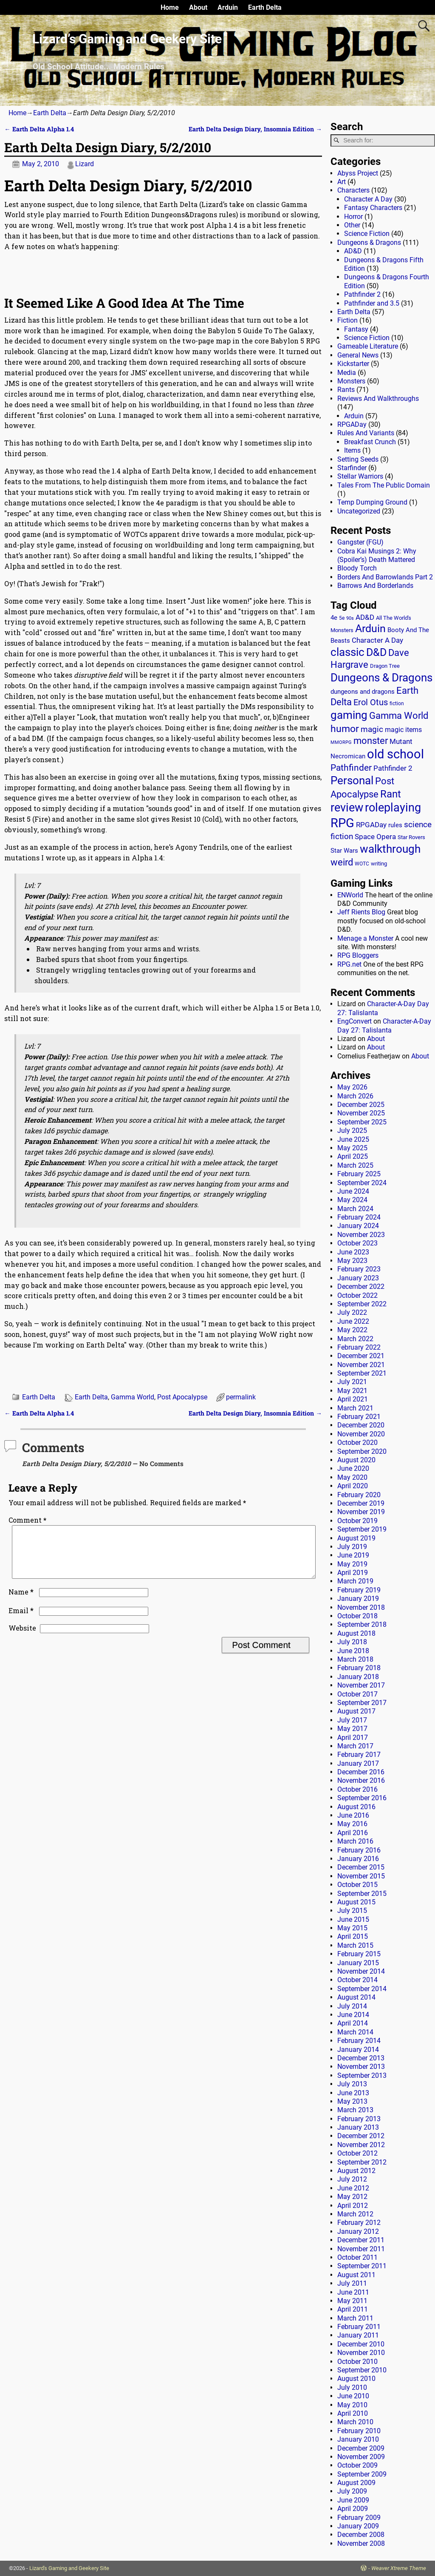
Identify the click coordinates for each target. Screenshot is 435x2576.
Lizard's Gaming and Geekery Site (69, 2568)
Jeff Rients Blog (361, 912)
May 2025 (352, 1148)
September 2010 (362, 2370)
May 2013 (352, 2101)
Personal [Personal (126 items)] (351, 780)
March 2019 (355, 1581)
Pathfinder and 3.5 (371, 303)
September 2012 (362, 2162)
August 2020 (356, 1460)
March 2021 (355, 1408)
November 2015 (361, 1876)
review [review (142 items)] (346, 807)
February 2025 (359, 1174)
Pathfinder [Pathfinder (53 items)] (351, 768)
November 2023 (361, 1235)
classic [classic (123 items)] (347, 652)
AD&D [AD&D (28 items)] (365, 617)
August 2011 (356, 2275)
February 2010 (359, 2431)
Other (352, 225)
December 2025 (360, 1105)
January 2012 (358, 2231)
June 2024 (353, 1191)
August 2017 (356, 1711)
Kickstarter (353, 364)
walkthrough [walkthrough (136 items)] (390, 849)
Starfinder (352, 468)
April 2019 (352, 1573)
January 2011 (358, 2335)
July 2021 (352, 1382)
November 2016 (361, 1780)
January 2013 (358, 2127)
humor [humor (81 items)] (344, 729)
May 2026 (352, 1087)
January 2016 (358, 1859)
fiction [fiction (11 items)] (397, 703)
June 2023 (353, 1252)
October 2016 (357, 1789)
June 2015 (353, 1919)
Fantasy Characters (373, 208)
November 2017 (361, 1685)
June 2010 (353, 2396)
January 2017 (358, 1763)
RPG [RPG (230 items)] (342, 823)
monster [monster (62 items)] (370, 740)
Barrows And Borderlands (375, 586)
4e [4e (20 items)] (333, 617)
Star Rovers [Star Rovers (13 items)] (411, 837)
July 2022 (352, 1312)
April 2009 (352, 2509)
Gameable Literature (367, 346)
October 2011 (357, 2257)
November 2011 (361, 2249)
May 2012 (352, 2197)
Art (341, 182)
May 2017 (352, 1729)
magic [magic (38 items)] (372, 729)
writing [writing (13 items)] (379, 863)
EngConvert (354, 1021)
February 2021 (359, 1417)
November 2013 (361, 2067)
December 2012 (360, 2136)
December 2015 (360, 1867)
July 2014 (352, 2006)
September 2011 (362, 2266)
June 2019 (353, 1555)
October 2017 (357, 1694)
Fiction (347, 320)
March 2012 (355, 2214)
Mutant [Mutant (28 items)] (401, 741)
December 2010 (360, 2344)
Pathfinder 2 (362, 294)
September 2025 (362, 1122)
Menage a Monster (365, 938)
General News (358, 355)
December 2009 (360, 2448)
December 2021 (360, 1356)
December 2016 (360, 1772)
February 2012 (359, 2223)
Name (21, 1601)
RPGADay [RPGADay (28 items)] (371, 824)
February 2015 (359, 1954)
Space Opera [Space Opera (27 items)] (375, 836)
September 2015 (362, 1893)
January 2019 (358, 1598)
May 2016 (352, 1824)
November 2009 (361, 2457)
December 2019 (360, 1503)
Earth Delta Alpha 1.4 (38, 129)
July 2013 (352, 2084)
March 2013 (355, 2110)
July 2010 (352, 2387)
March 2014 (355, 2032)
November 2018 (361, 1607)
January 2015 (358, 1963)
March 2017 (355, 1746)
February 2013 (359, 2119)
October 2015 (357, 1885)
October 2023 (357, 1243)
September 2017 (362, 1703)
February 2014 (359, 2041)
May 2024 (352, 1200)
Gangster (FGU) (360, 542)
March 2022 (355, 1339)
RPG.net (349, 964)
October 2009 (357, 2465)
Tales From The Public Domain (383, 485)
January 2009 (358, 2526)
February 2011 (359, 2327)
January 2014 (358, 2049)
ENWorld (350, 895)
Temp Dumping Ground (372, 502)
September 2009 (362, 2474)
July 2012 (352, 2179)
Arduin (228, 7)
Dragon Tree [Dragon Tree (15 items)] (385, 666)
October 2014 (357, 1980)
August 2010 (356, 2379)
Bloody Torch (357, 568)
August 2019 (356, 1538)
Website (22, 1638)
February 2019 (359, 1590)
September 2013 (362, 2075)
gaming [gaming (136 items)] (348, 715)
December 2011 (360, 2240)
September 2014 (362, 1989)
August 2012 (356, 2171)
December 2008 (360, 2535)
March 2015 (355, 1945)
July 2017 (352, 1720)
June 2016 (353, 1815)
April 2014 (352, 2023)
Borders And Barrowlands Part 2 (385, 577)
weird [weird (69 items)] (341, 862)
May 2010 (352, 2405)
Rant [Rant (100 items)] (390, 794)
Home (170, 7)
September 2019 (362, 1529)
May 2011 (352, 2301)
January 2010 (358, 2439)
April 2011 (352, 2309)
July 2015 (352, 1910)
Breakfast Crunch (370, 442)
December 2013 (360, 2058)
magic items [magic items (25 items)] (403, 730)
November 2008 (361, 2543)
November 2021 (361, 1365)
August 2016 (356, 1807)
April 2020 (352, 1486)
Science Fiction (367, 234)
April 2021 (352, 1399)
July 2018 (352, 1642)
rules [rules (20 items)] (395, 825)
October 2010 (357, 2362)
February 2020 (359, 1495)
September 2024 (362, 1183)
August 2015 (356, 1902)
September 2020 (362, 1451)
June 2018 (353, 1651)
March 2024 (355, 1209)
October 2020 (357, 1442)
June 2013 (353, 2093)
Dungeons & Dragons (369, 242)
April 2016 (352, 1833)
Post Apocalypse (182, 1397)
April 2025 (352, 1156)
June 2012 (353, 2188)
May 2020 (352, 1477)
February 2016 (359, 1850)
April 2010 (352, 2413)
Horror (353, 217)
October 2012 (357, 2153)
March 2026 (355, 1096)
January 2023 (358, 1278)
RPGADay (352, 424)
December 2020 (360, 1425)
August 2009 (356, 2483)
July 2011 (352, 2283)
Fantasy (356, 329)
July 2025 (352, 1130)
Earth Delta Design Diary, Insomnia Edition (255, 129)
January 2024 (358, 1226)
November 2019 (361, 1512)
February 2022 (359, 1347)
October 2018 (357, 1616)
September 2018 (362, 1624)
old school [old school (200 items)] (395, 754)
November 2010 (361, 2353)
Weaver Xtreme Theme (398, 2568)
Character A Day (368, 199)
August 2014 (356, 1997)
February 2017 (359, 1754)
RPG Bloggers (358, 955)
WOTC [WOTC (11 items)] (362, 864)
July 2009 (352, 2491)
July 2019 (352, 1547)
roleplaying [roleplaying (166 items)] (393, 807)
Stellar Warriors (360, 476)
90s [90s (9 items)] (350, 618)
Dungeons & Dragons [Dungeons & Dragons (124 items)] (381, 677)
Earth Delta (265, 7)
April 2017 (352, 1737)
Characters (353, 190)
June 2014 (353, 2015)
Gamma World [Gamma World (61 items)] (398, 715)
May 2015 (352, 1928)
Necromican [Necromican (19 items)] (347, 756)
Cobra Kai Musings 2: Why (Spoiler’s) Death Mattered (376, 555)
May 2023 (352, 1261)
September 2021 (362, 1373)
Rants (346, 390)
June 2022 (353, 1321)
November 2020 (361, 1434)
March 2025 (355, 1165)
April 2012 (352, 2206)
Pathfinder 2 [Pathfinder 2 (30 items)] (392, 768)
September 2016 (362, 1798)
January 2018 (358, 1677)
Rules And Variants (365, 433)
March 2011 (355, 2318)
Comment (28, 1519)
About (198, 7)
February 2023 (359, 1269)
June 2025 (353, 1139)
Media (346, 373)
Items (352, 450)
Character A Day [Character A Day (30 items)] (377, 640)
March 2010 (355, 2422)
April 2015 (352, 1936)
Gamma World (132, 1397)
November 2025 (361, 1113)
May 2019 (352, 1564)
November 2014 (361, 1971)
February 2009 (359, 2518)
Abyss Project (357, 173)
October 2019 (357, 1521)
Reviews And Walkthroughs (378, 398)
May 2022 (352, 1330)
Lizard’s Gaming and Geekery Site (127, 38)
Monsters (351, 381)
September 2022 (362, 1304)
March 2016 (355, 1841)
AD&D (353, 251)
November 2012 (361, 2145)
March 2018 (355, 1659)
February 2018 (359, 1668)
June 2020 (353, 1468)
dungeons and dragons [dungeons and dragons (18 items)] (362, 691)
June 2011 (353, 2292)
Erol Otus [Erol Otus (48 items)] (370, 702)
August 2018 (356, 1633)
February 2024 (359, 1217)
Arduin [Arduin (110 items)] (370, 628)
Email (21, 1620)
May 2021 (352, 1391)
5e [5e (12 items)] (342, 618)
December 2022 (360, 1286)
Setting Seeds (358, 459)
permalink (241, 1397)
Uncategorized (358, 511)
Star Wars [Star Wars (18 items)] (344, 850)
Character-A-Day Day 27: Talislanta (384, 1025)
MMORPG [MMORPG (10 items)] (341, 742)
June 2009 (353, 2500)
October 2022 (357, 1295)
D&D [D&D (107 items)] (376, 652)
